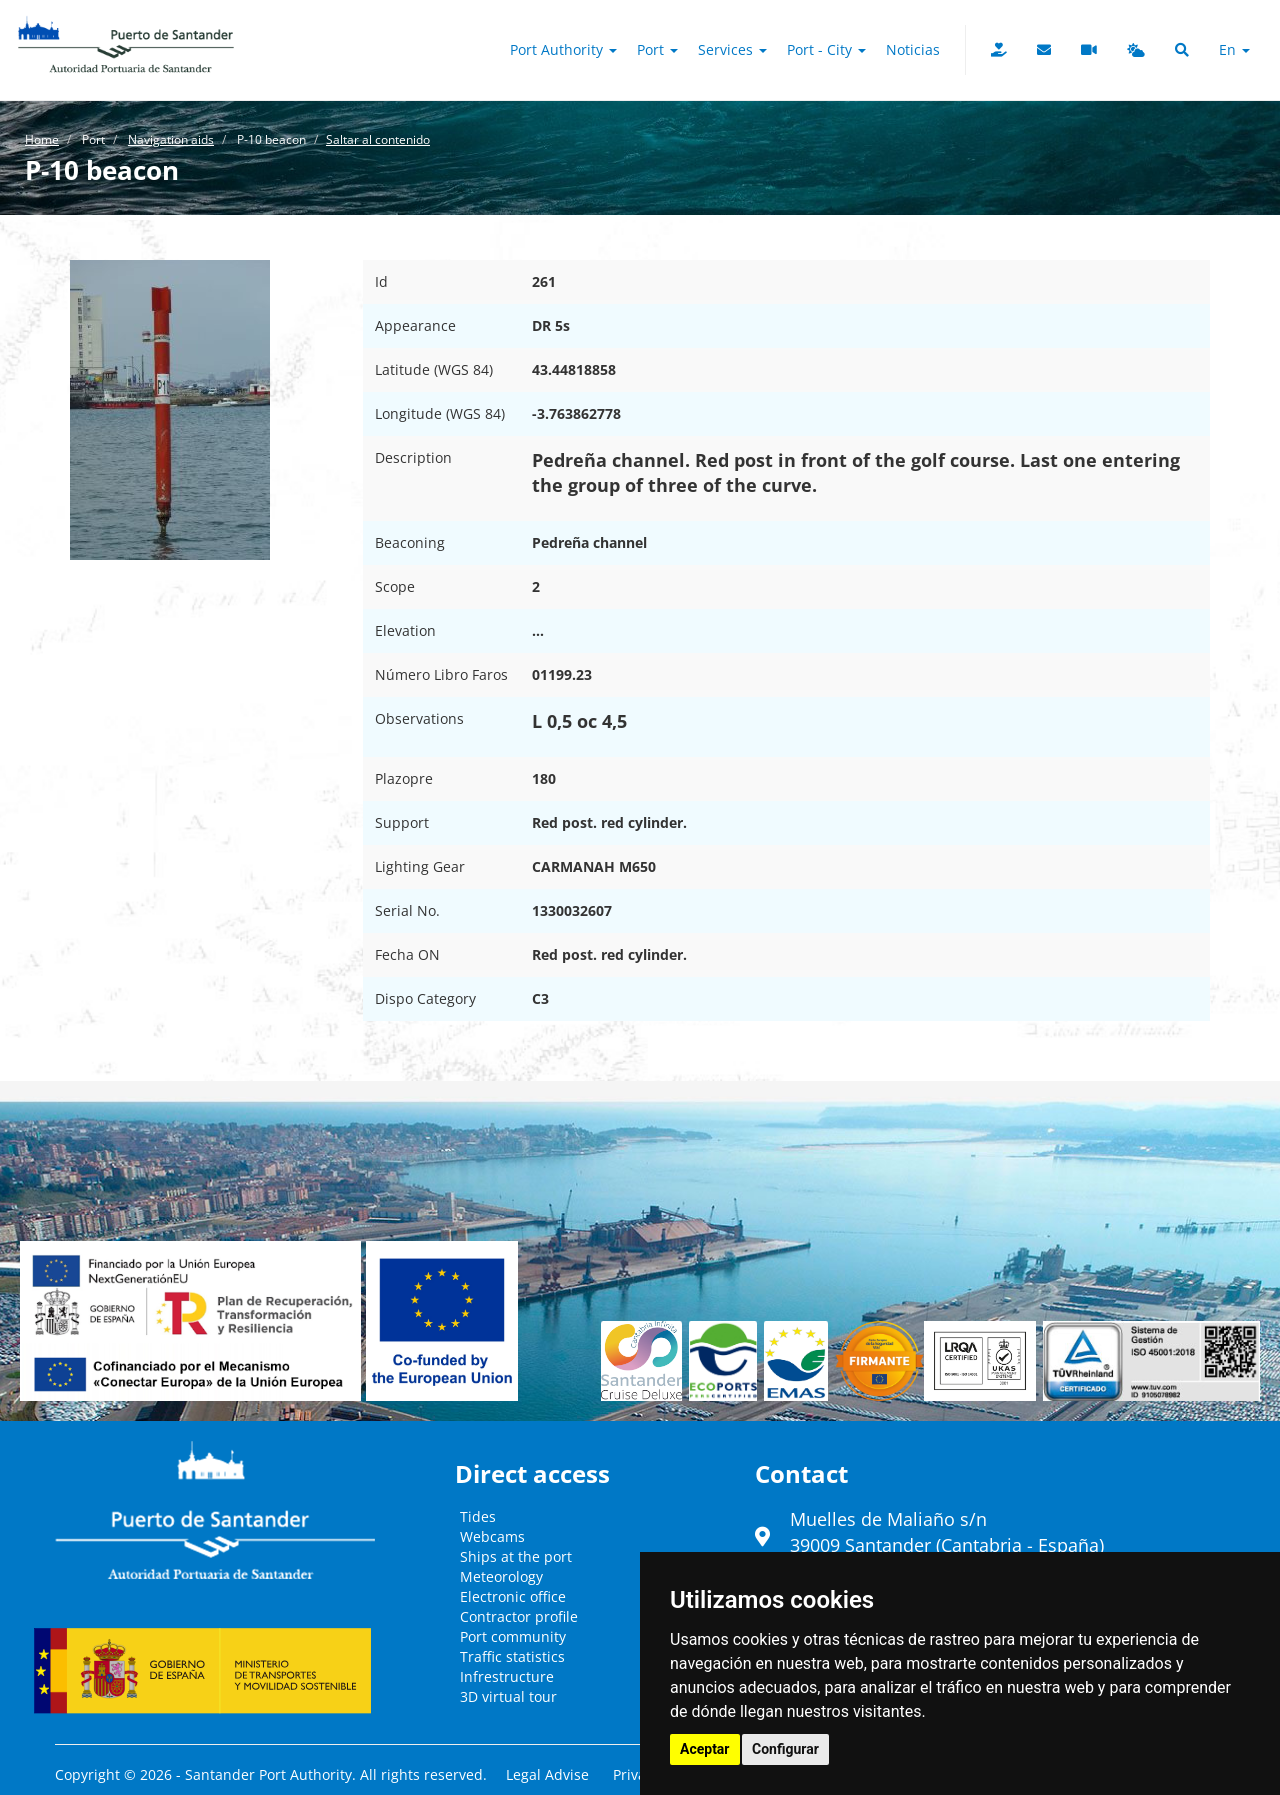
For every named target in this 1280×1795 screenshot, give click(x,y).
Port (657, 49)
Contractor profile (519, 1616)
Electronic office (513, 1596)
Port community (513, 1636)
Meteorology (501, 1576)
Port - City (826, 49)
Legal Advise (547, 1774)
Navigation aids (171, 139)
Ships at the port (516, 1556)
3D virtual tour (508, 1696)
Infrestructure (507, 1676)
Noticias (913, 49)
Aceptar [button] (705, 1749)
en (1234, 49)
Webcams (492, 1536)
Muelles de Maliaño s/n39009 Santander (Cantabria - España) (947, 1532)
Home (42, 139)
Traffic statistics (512, 1656)
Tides (478, 1516)
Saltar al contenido (378, 139)
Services (732, 49)
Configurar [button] (785, 1749)
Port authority (563, 49)
